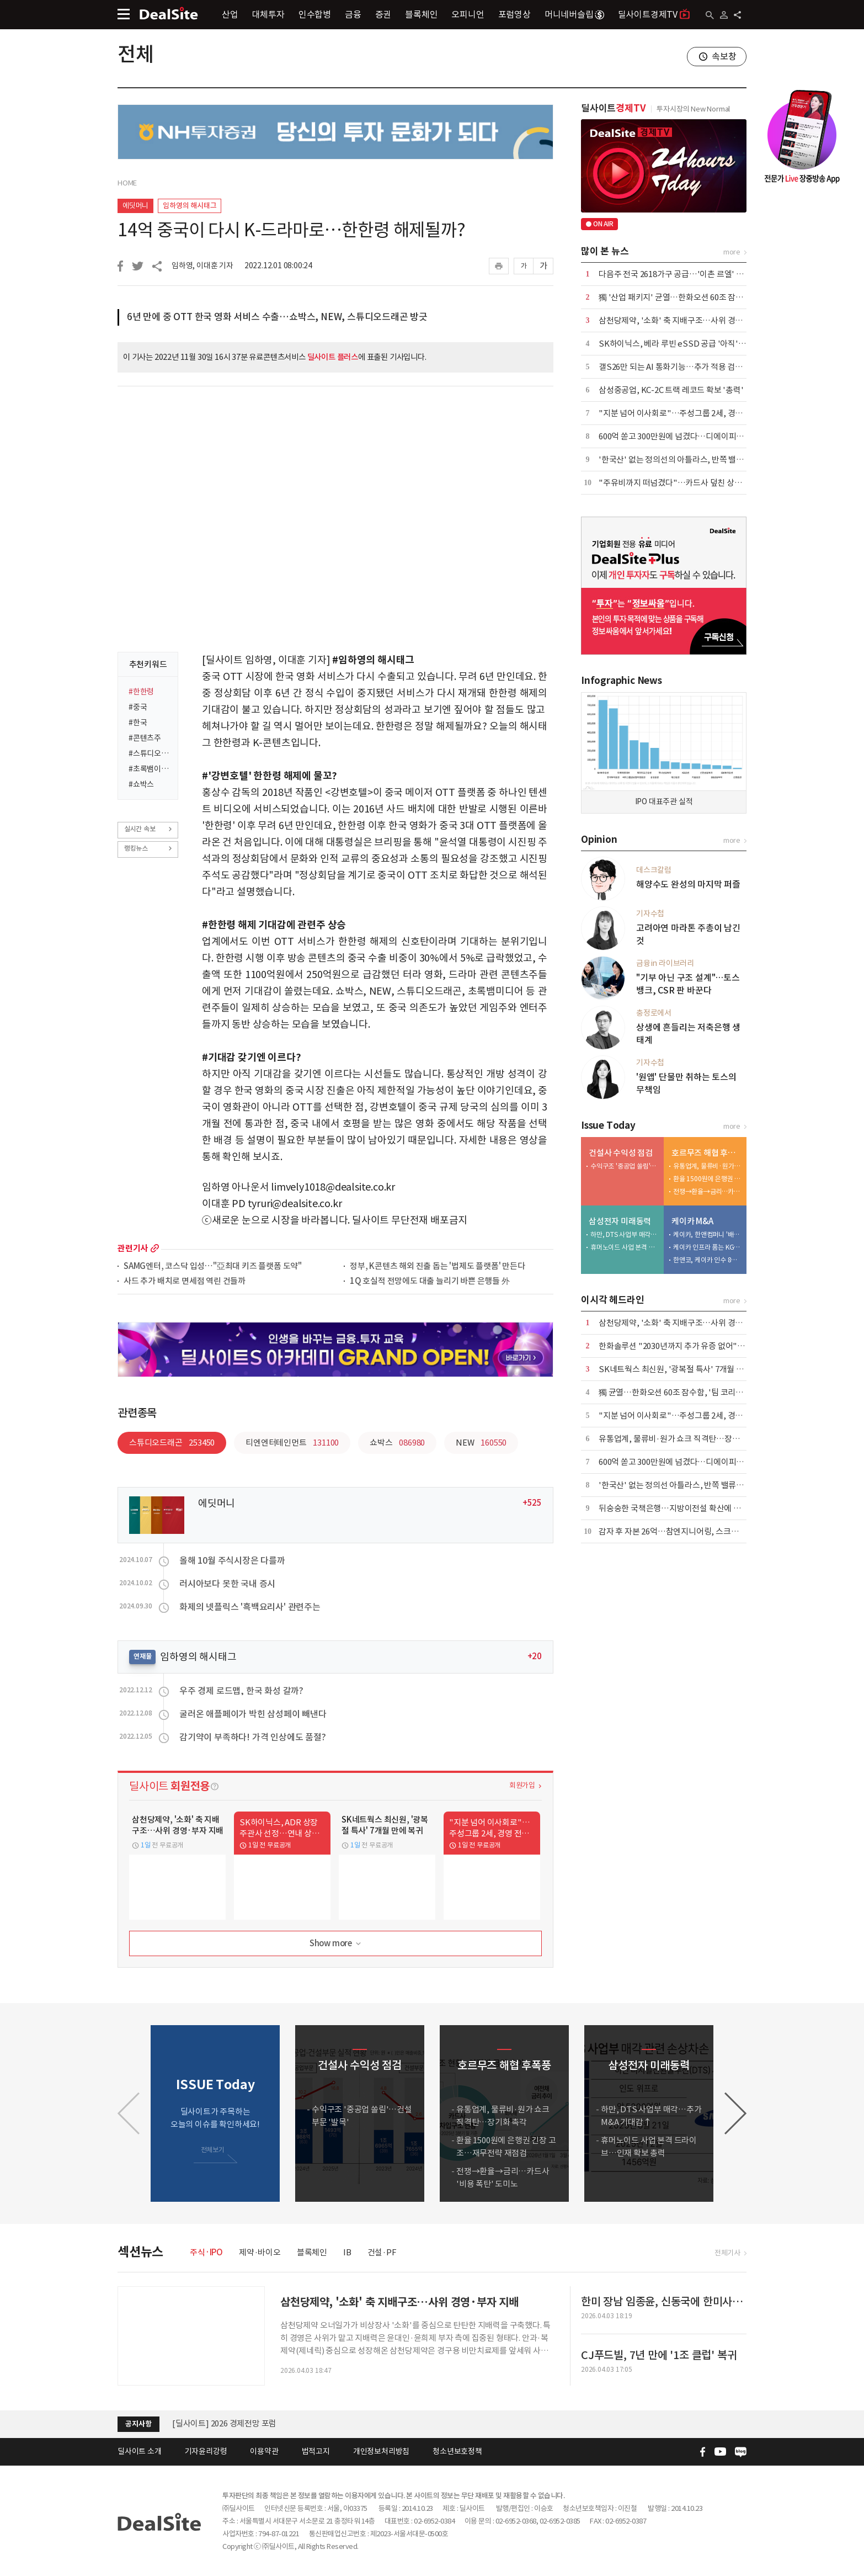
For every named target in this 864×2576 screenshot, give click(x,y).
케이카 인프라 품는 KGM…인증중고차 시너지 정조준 (707, 1247)
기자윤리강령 (206, 2451)
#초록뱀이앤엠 (150, 769)
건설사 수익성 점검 (621, 1153)
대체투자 (268, 14)
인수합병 (314, 14)
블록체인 (421, 14)
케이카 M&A (692, 1221)
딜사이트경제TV (654, 14)
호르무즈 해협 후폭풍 (706, 1153)
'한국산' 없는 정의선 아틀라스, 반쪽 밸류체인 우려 (683, 1485)
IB (347, 2252)
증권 (383, 14)
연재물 (142, 1656)
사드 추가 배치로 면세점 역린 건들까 (185, 1281)
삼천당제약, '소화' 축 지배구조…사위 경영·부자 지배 (688, 320)
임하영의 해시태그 (189, 205)
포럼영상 (514, 14)
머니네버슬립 (574, 14)
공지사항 (138, 2424)
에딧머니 (135, 205)
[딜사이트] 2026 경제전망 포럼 (224, 2423)
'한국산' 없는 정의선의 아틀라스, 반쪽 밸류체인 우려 (687, 459)
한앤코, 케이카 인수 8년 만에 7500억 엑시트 (707, 1259)
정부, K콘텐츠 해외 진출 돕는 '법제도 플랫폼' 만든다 (437, 1266)
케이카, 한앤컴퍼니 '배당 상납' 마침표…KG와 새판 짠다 (707, 1234)
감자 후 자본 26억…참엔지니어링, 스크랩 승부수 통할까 (693, 1531)
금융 (353, 14)
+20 (534, 1656)
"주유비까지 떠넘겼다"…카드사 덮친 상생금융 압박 (686, 482)
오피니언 (467, 14)
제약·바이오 (260, 2252)
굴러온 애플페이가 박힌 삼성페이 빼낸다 (253, 1713)
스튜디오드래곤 (172, 1442)
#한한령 (141, 691)
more (155, 1248)
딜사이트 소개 (140, 2451)
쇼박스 (397, 1442)
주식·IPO (206, 2252)
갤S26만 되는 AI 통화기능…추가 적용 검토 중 (675, 367)
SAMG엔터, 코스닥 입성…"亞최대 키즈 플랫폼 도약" (213, 1266)
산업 (230, 14)
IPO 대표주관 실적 (664, 801)
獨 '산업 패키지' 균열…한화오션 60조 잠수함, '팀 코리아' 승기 (704, 297)
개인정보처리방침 (381, 2451)
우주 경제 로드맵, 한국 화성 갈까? (241, 1690)
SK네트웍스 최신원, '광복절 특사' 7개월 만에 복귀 (683, 1369)
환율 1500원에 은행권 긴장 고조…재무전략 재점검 (707, 1178)
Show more (336, 1944)
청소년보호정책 (457, 2451)
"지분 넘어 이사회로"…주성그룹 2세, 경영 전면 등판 (687, 413)
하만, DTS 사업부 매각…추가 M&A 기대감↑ (624, 1234)
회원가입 (522, 1785)
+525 (532, 1503)
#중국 (138, 707)
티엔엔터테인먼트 (292, 1442)
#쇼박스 (141, 784)
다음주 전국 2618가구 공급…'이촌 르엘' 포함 (675, 274)
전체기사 (727, 2253)
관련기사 (133, 1248)
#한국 (138, 722)
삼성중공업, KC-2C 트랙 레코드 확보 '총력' (671, 390)
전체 (136, 54)
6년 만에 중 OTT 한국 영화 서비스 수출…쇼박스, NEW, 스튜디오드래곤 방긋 (277, 316)
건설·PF (382, 2252)
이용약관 (264, 2451)
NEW (481, 1442)
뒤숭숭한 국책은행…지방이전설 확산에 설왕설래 (681, 1508)
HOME (127, 183)
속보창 (724, 56)
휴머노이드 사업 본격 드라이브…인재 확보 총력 (624, 1247)
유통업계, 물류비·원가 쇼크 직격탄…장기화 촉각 (707, 1166)
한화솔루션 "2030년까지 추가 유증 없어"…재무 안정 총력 (696, 1346)
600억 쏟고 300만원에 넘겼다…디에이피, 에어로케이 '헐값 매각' (708, 436)
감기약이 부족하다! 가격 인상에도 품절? (252, 1737)
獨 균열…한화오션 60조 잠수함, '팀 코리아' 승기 (680, 1392)
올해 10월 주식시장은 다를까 (232, 1560)
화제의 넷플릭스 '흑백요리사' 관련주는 (250, 1606)
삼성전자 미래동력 (620, 1221)
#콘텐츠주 (145, 738)
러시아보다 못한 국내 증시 (227, 1583)
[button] (735, 2113)
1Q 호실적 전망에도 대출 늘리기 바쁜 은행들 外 (430, 1281)
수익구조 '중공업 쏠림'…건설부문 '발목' (624, 1166)
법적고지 (316, 2451)
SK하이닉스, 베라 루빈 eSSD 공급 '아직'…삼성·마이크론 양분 (706, 343)
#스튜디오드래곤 (150, 753)
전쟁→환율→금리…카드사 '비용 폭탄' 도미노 (707, 1191)
